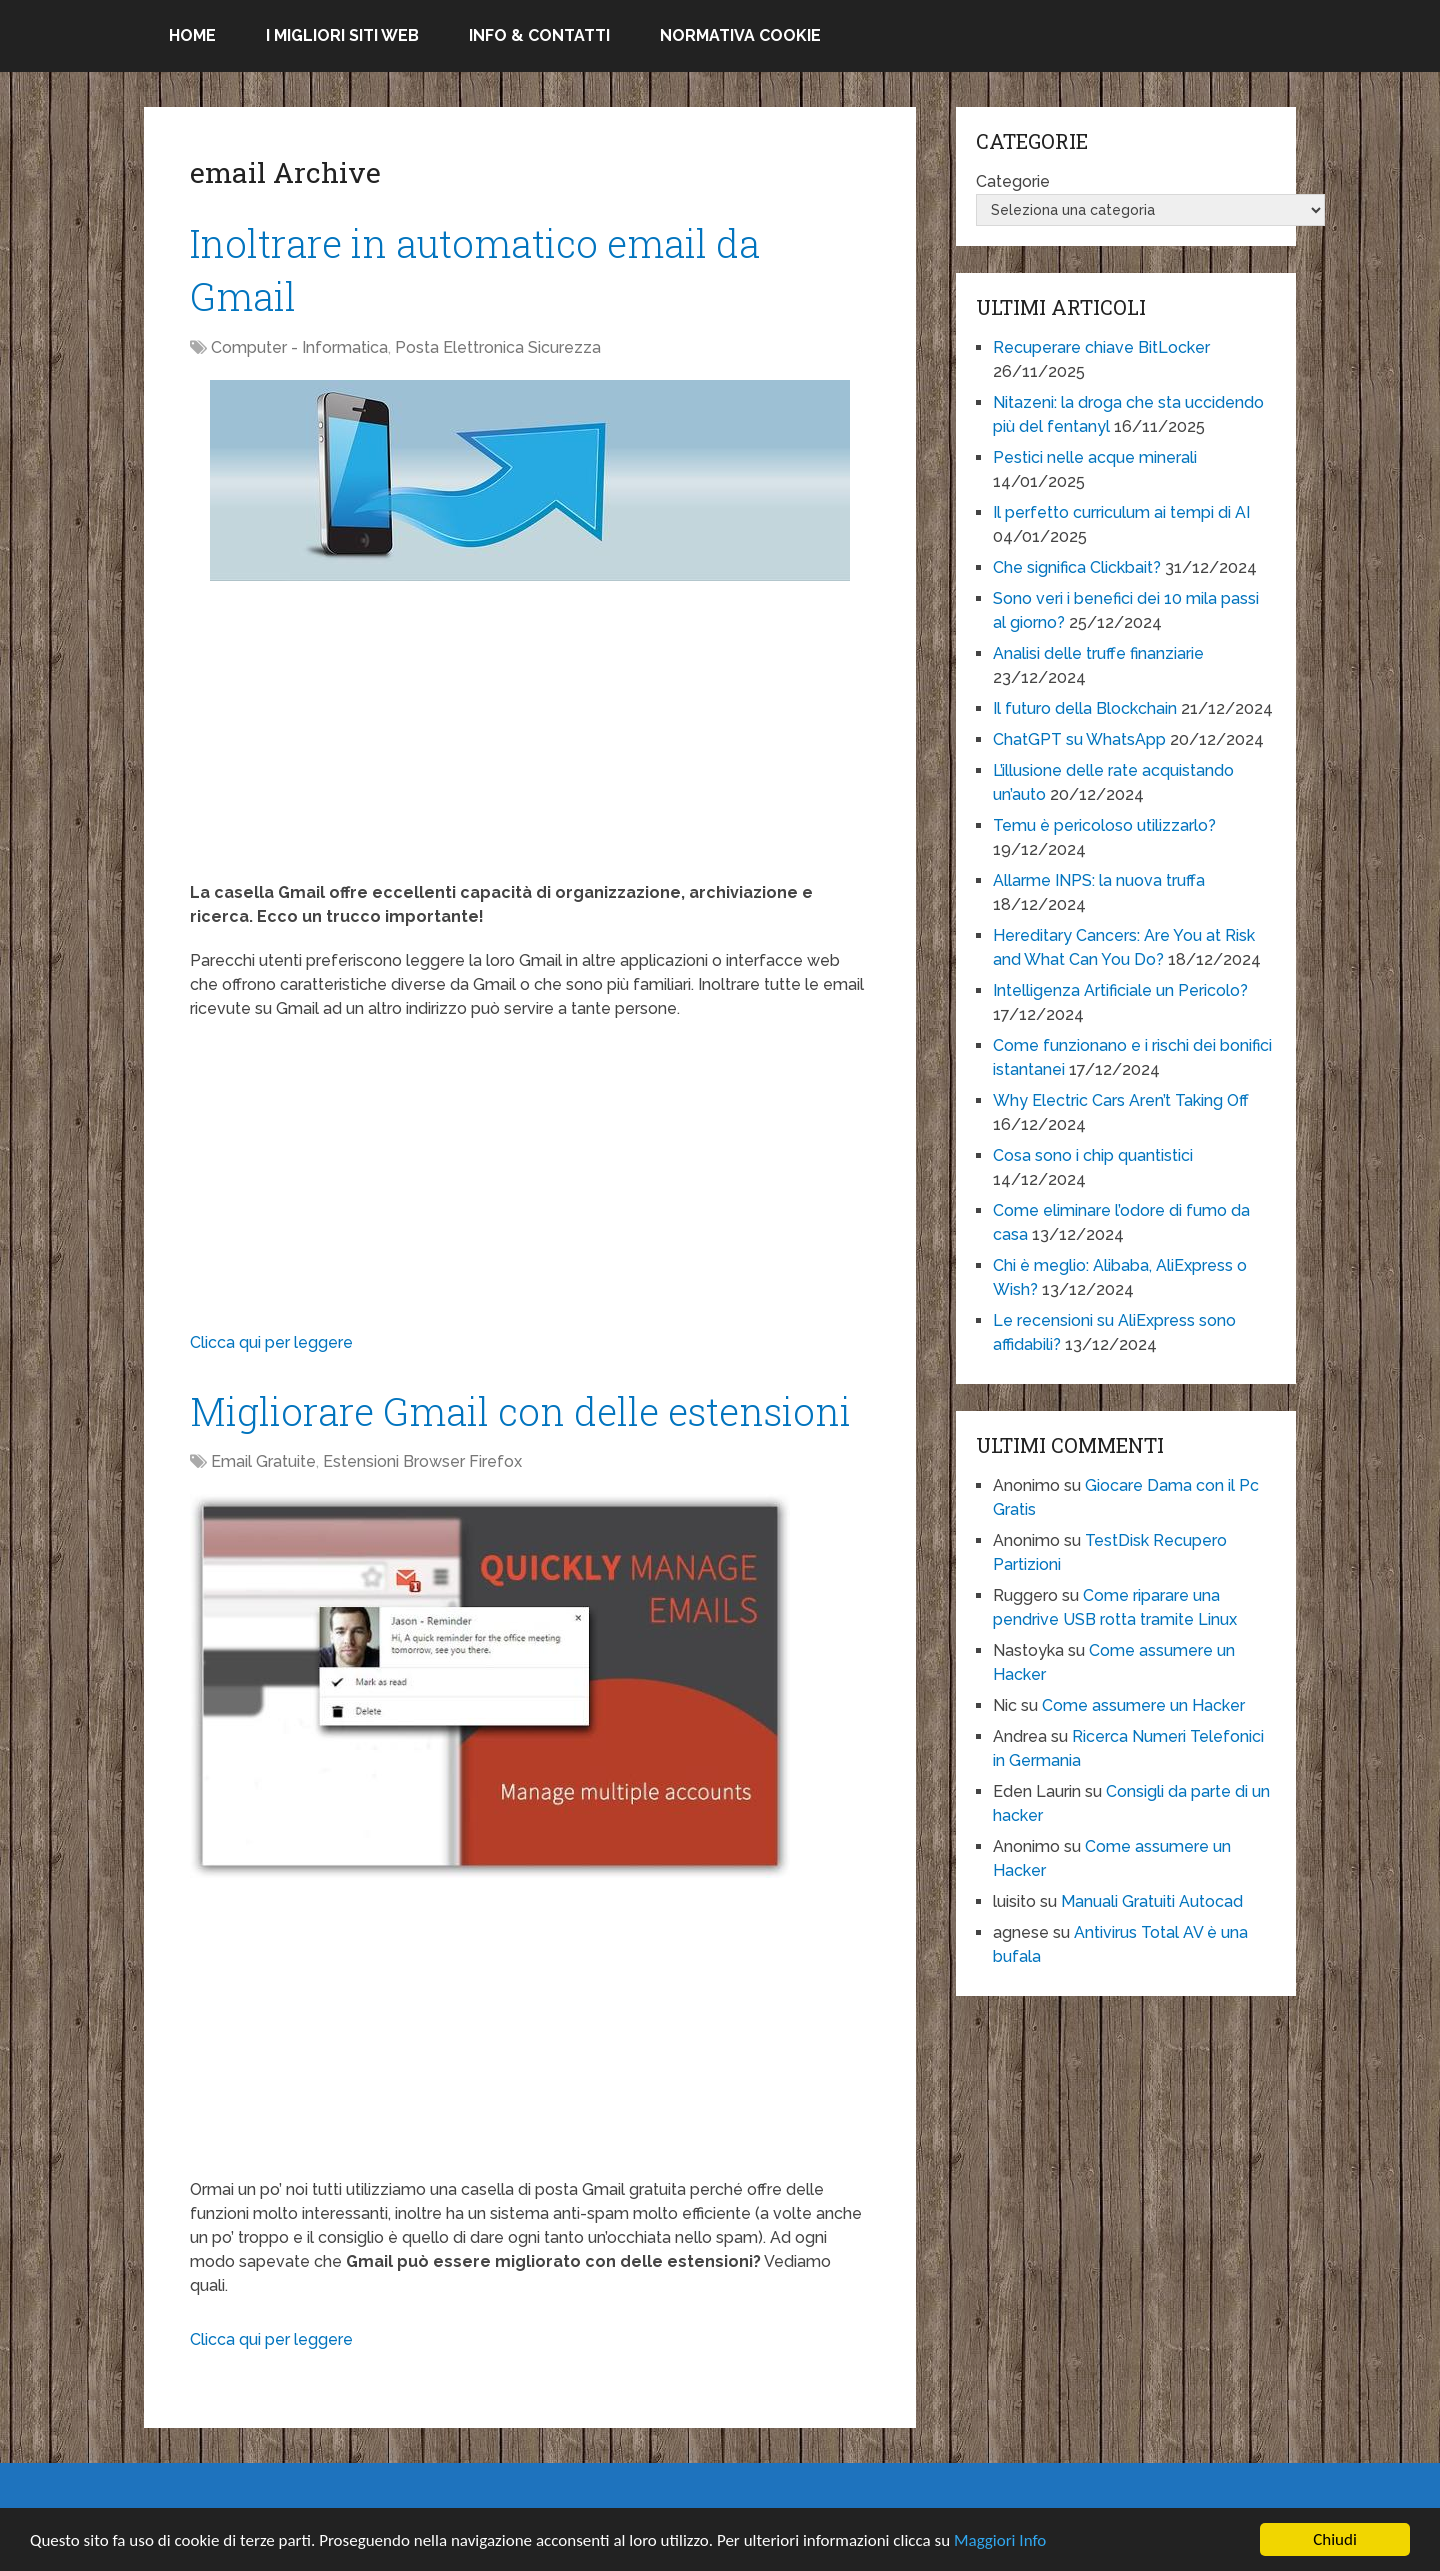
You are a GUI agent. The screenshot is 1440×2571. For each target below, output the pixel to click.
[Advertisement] (530, 741)
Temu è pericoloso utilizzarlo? (1104, 825)
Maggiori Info (1000, 2541)
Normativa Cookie (740, 35)
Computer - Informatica (299, 347)
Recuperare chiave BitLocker (1101, 347)
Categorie (1013, 181)
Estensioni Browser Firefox (422, 1461)
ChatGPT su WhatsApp (1079, 739)
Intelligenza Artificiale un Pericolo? (1120, 990)
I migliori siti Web (342, 35)
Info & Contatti (539, 35)
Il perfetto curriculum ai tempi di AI (1121, 512)
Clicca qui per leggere (271, 1342)
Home (192, 35)
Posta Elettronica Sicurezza (498, 347)
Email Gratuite (263, 1461)
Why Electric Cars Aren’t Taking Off (1121, 1100)
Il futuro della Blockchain (1085, 708)
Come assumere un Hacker (1143, 1705)
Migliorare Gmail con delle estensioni (520, 1411)
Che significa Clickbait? (1077, 567)
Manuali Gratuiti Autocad (1152, 1901)
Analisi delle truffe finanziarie (1098, 653)
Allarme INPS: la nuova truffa (1099, 880)
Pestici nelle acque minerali (1095, 457)
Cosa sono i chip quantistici (1093, 1155)
